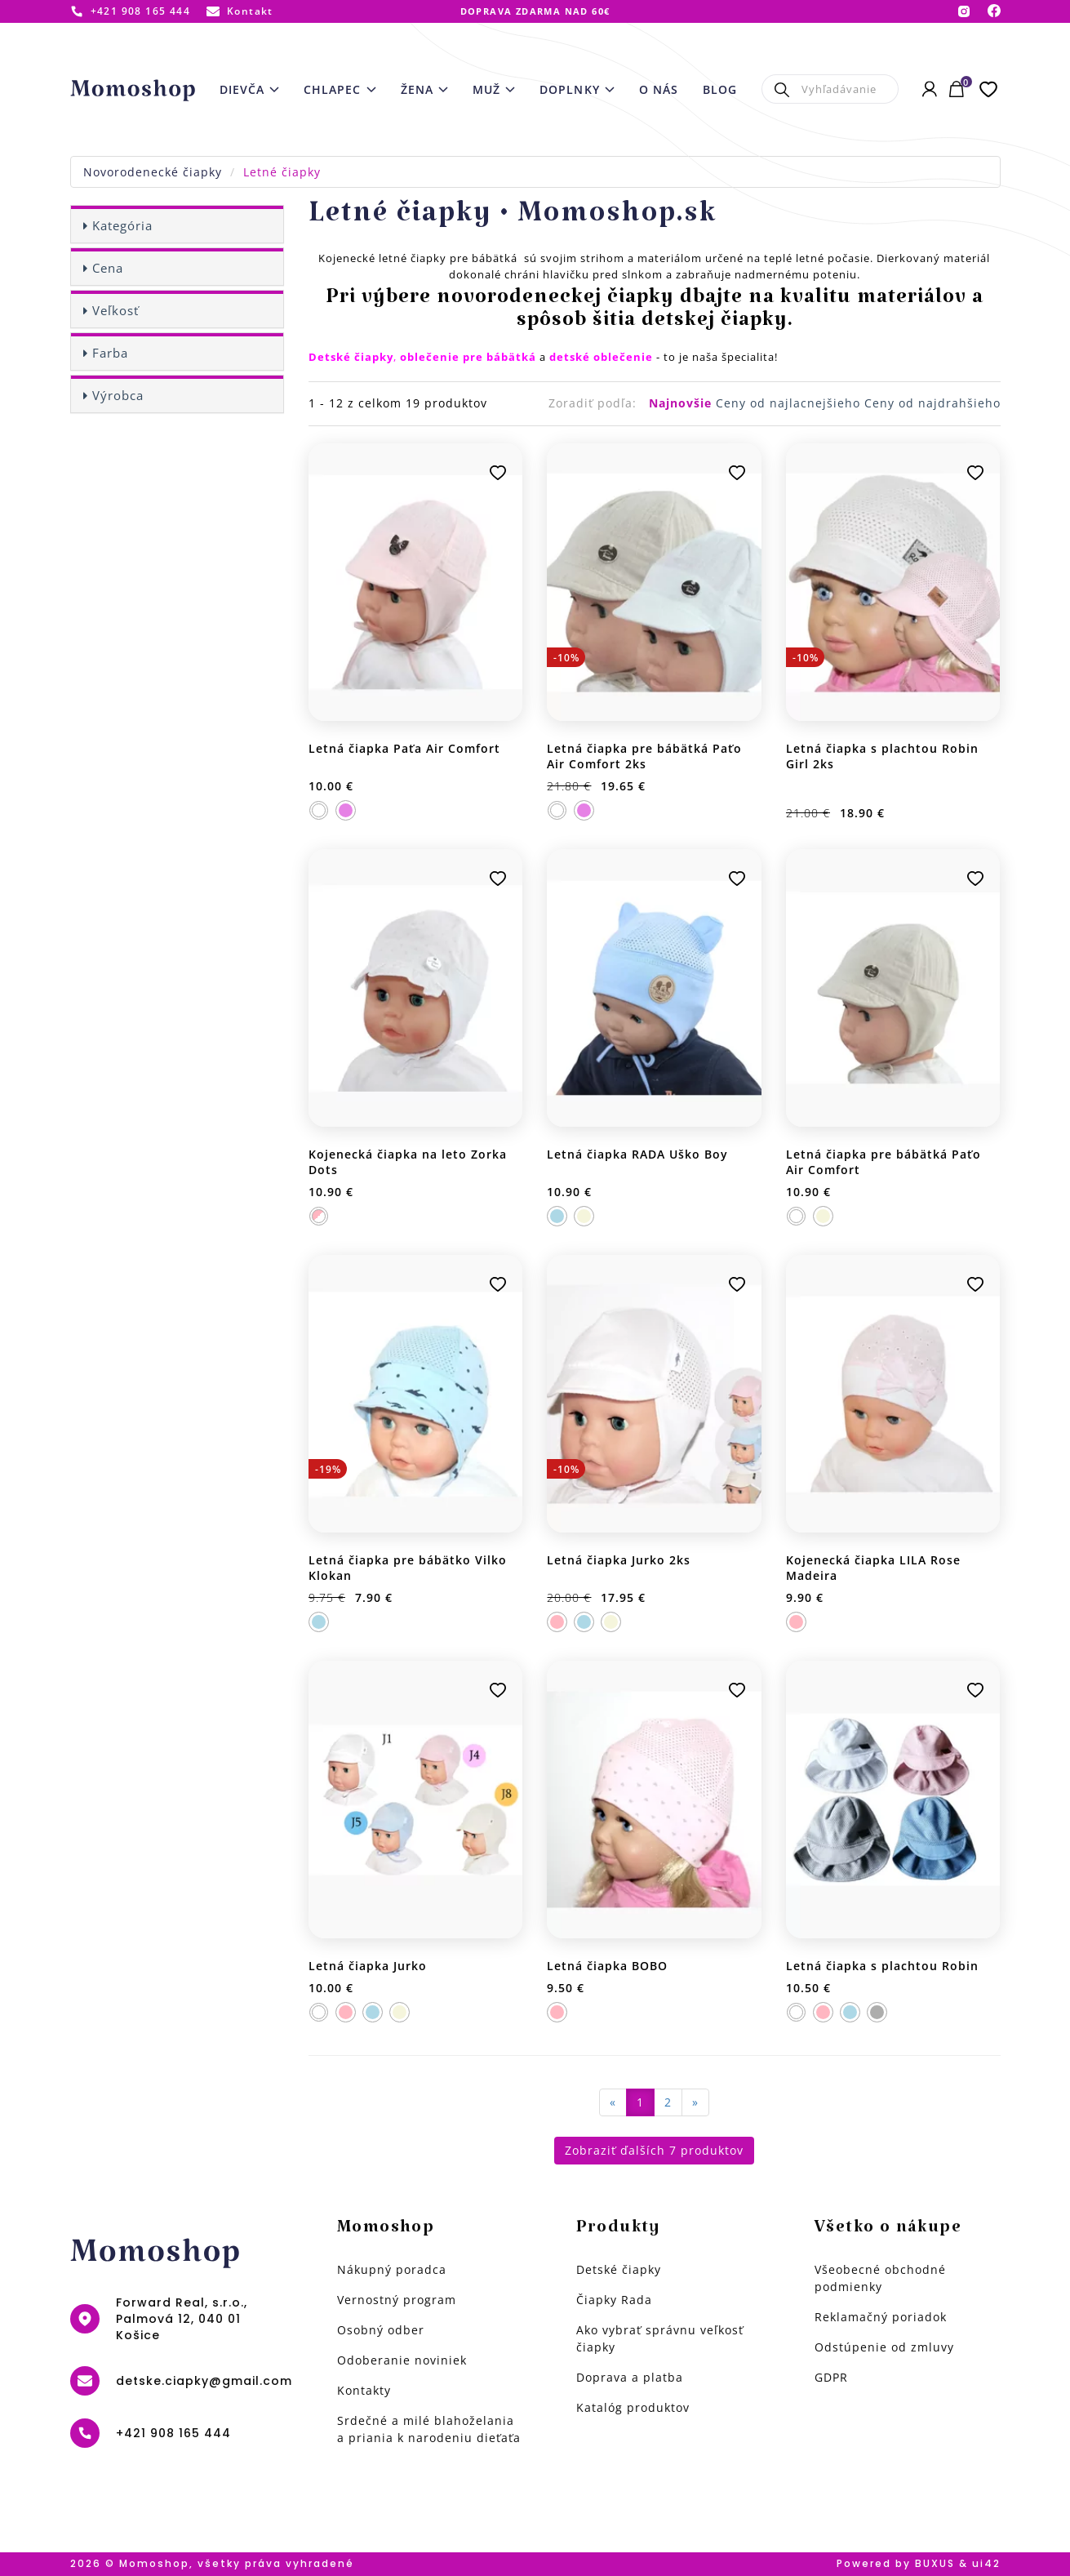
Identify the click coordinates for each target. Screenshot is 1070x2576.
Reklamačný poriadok (881, 2317)
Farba (110, 353)
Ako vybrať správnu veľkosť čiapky (660, 2338)
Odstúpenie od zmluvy (884, 2347)
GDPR (831, 2377)
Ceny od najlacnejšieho (790, 403)
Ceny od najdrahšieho (932, 403)
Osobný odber (380, 2330)
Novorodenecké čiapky (152, 172)
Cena (107, 268)
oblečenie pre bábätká (468, 356)
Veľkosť (115, 310)
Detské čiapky (618, 2269)
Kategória (122, 225)
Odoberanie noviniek (402, 2360)
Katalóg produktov (633, 2407)
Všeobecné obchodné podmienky (880, 2278)
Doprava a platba (629, 2377)
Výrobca (118, 395)
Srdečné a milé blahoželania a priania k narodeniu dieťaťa (429, 2429)
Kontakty (364, 2390)
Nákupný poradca (391, 2269)
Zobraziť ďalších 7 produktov (654, 2150)
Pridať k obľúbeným (498, 473)
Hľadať (781, 89)
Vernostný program (396, 2299)
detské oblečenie (601, 356)
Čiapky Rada (614, 2299)
